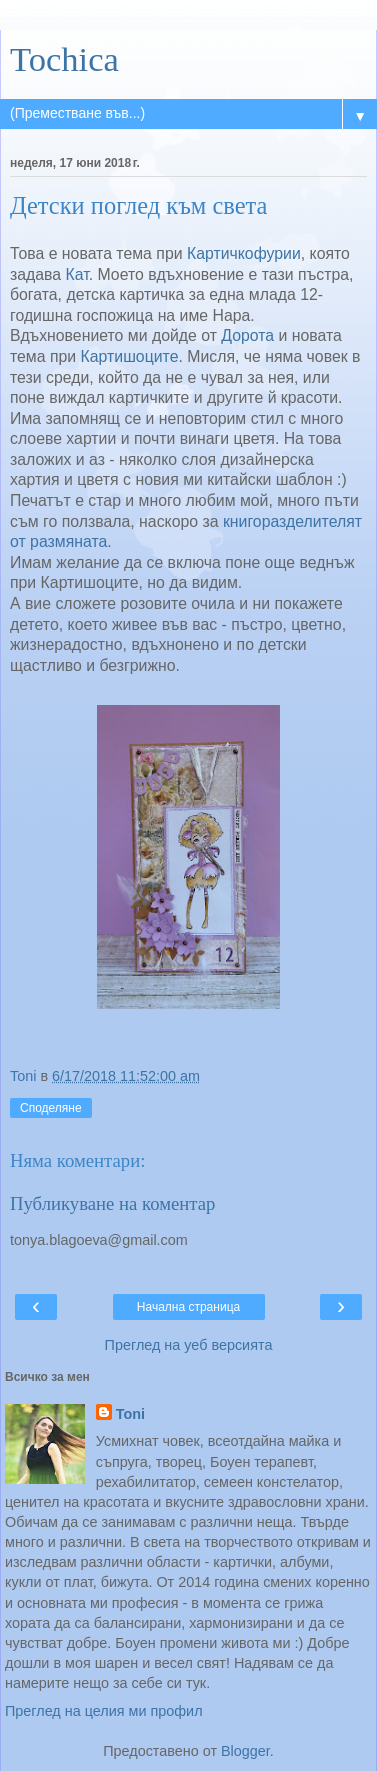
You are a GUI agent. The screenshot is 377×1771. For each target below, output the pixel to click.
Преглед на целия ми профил (104, 1711)
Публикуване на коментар (112, 1203)
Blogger (245, 1751)
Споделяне (51, 1108)
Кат (77, 274)
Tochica (64, 59)
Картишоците (130, 356)
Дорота (247, 335)
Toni (130, 1414)
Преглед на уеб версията (189, 1345)
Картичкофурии (244, 253)
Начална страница (188, 1307)
